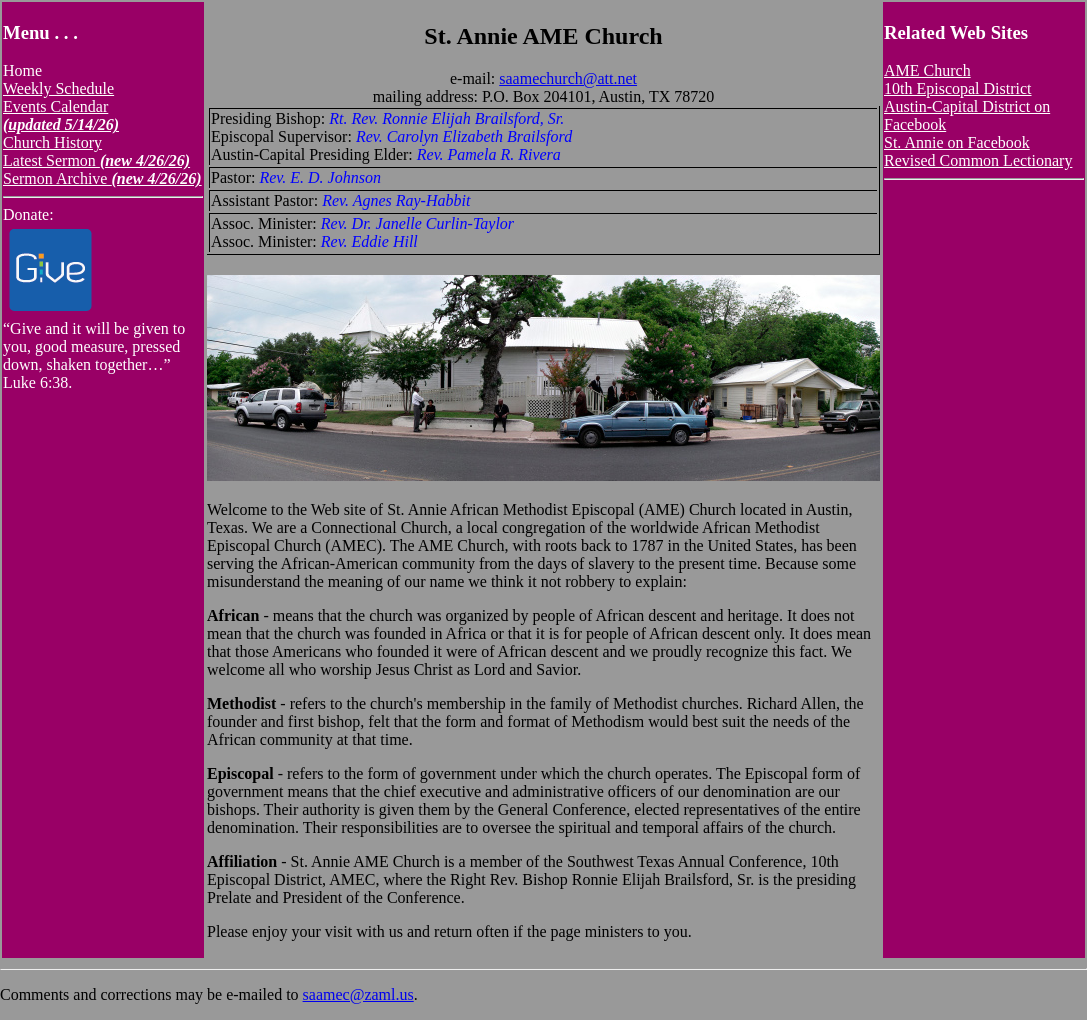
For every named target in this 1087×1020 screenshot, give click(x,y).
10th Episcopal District (958, 88)
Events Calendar (61, 115)
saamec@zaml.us (358, 994)
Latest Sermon (96, 160)
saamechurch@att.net (568, 78)
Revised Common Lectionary (978, 160)
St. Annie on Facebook (957, 142)
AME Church (927, 70)
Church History (52, 142)
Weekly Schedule (58, 88)
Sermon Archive (102, 178)
